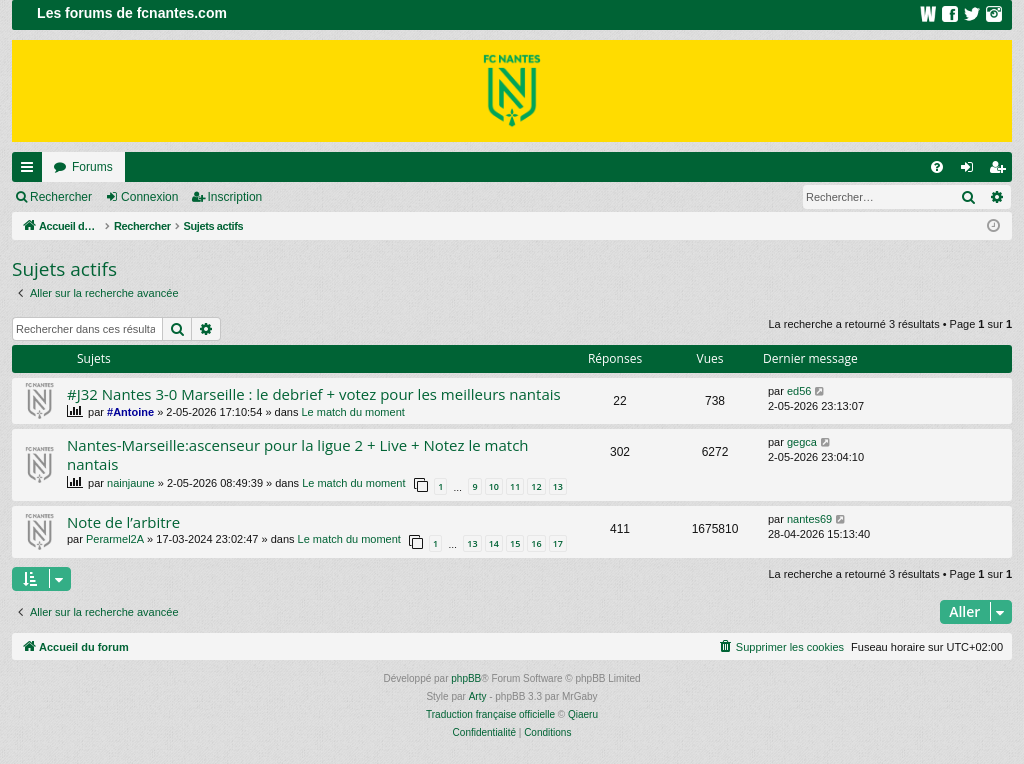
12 (536, 486)
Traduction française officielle (490, 714)
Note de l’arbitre (123, 522)
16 (536, 543)
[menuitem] (937, 167)
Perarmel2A (115, 539)
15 (515, 543)
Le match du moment (352, 412)
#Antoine (130, 412)
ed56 (799, 391)
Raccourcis (31, 171)
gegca (802, 442)
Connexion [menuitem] (971, 171)
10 (494, 486)
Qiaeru (583, 714)
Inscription (235, 197)
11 (515, 486)
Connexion (149, 197)
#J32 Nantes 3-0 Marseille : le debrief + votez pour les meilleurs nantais (314, 394)
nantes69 (809, 519)
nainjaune (131, 483)
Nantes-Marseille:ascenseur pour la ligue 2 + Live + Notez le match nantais (298, 454)
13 (558, 486)
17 (558, 543)
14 (494, 543)
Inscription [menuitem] (1001, 171)
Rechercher (61, 197)
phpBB (466, 678)
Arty (478, 696)
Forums (92, 167)
